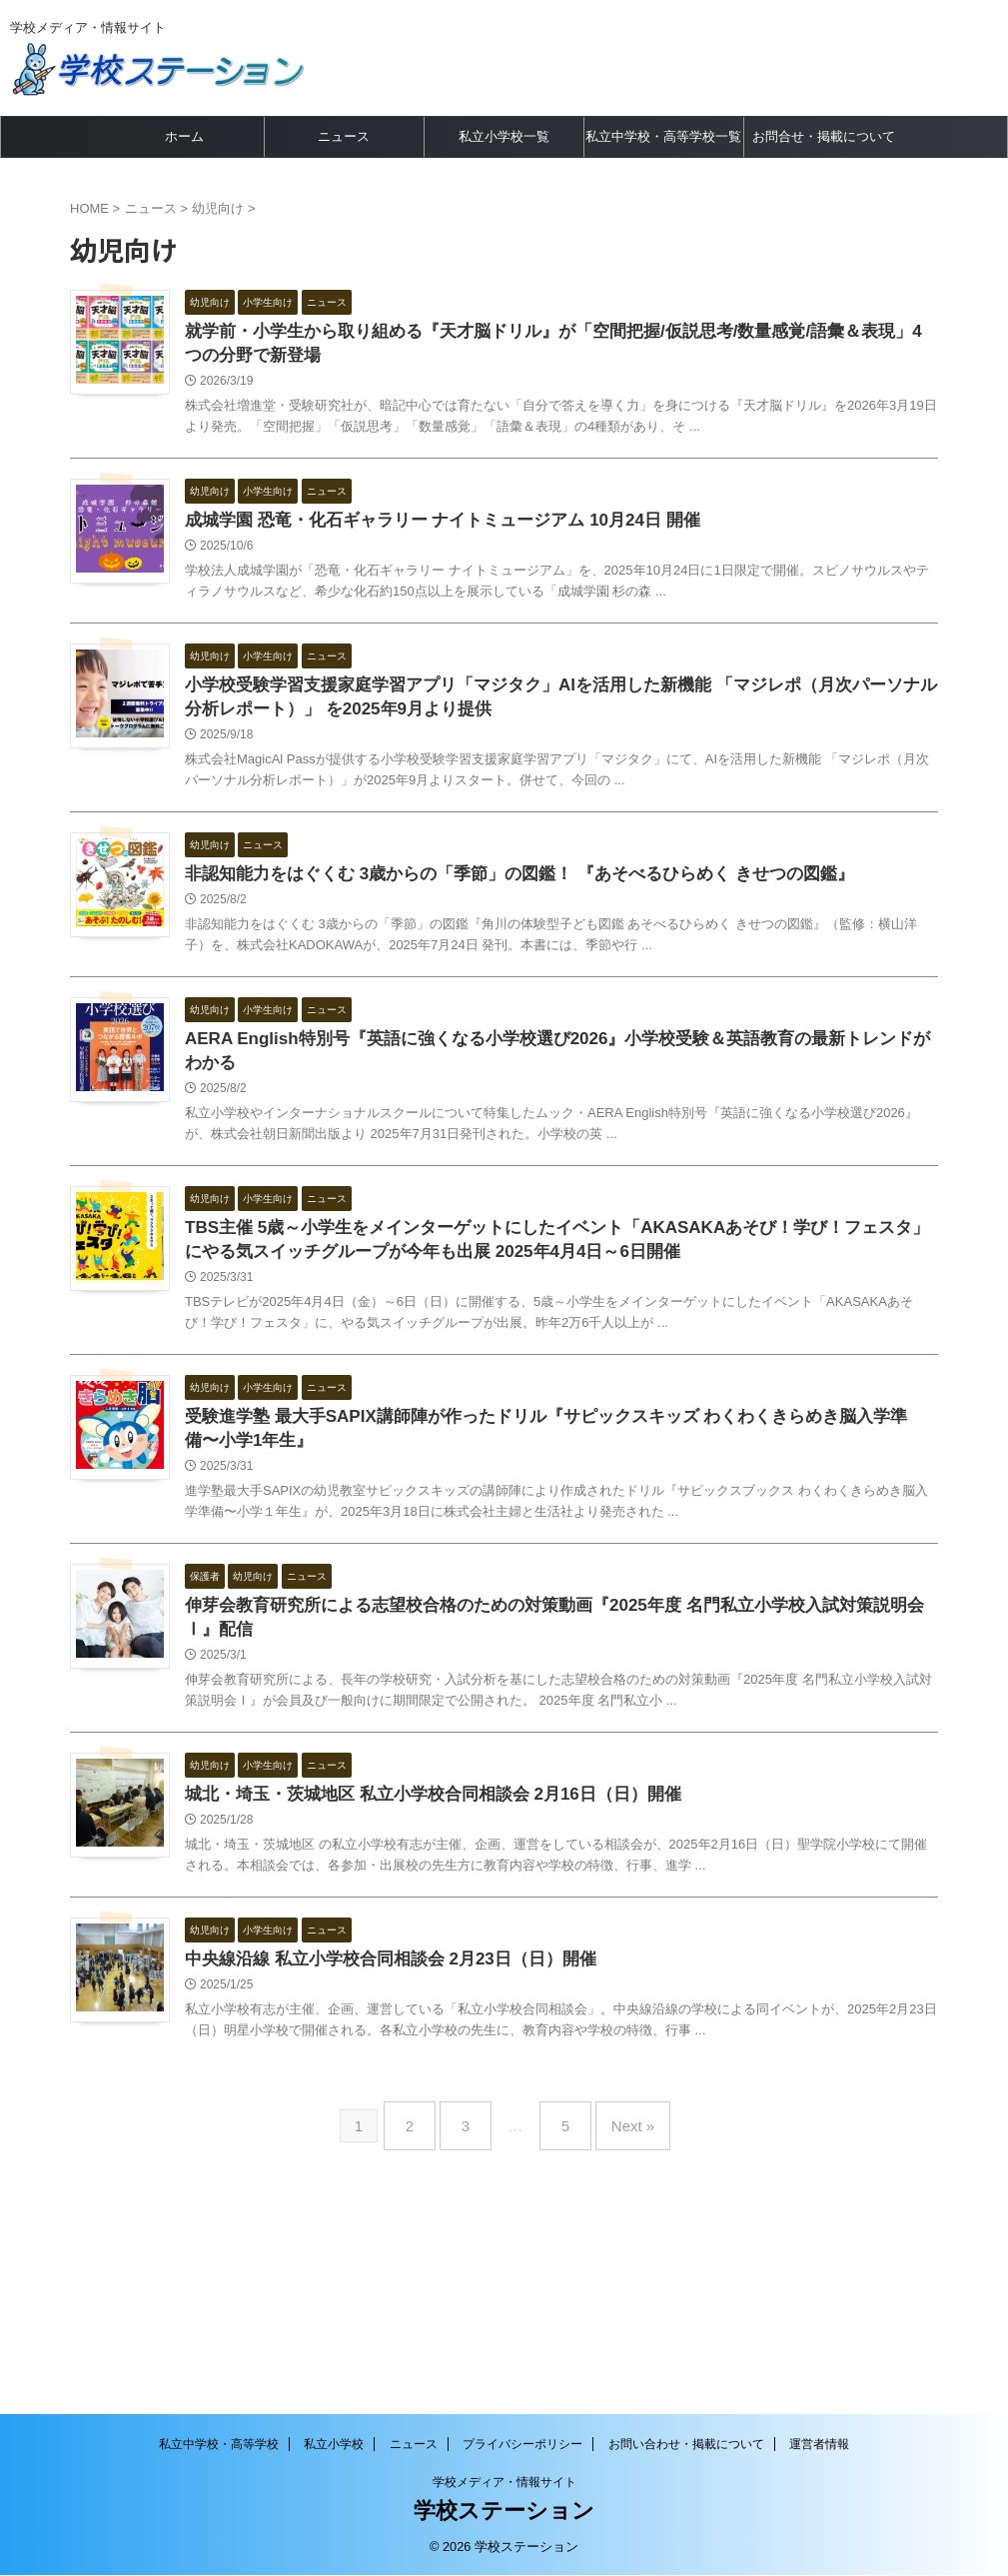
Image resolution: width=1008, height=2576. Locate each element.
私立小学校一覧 (504, 136)
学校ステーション (504, 2511)
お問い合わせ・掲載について (686, 2445)
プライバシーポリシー (522, 2445)
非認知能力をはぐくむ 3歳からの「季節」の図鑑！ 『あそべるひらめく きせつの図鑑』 (549, 925)
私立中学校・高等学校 (219, 2445)
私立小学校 (334, 2445)
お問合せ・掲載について (823, 136)
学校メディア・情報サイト (504, 2483)
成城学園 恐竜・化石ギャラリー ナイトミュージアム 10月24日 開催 (477, 530)
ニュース (344, 136)
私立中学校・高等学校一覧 (663, 136)
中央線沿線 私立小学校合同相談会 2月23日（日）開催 (428, 2112)
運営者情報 (819, 2445)
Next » (617, 2303)
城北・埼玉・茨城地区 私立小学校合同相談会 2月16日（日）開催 (468, 1915)
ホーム (184, 136)
